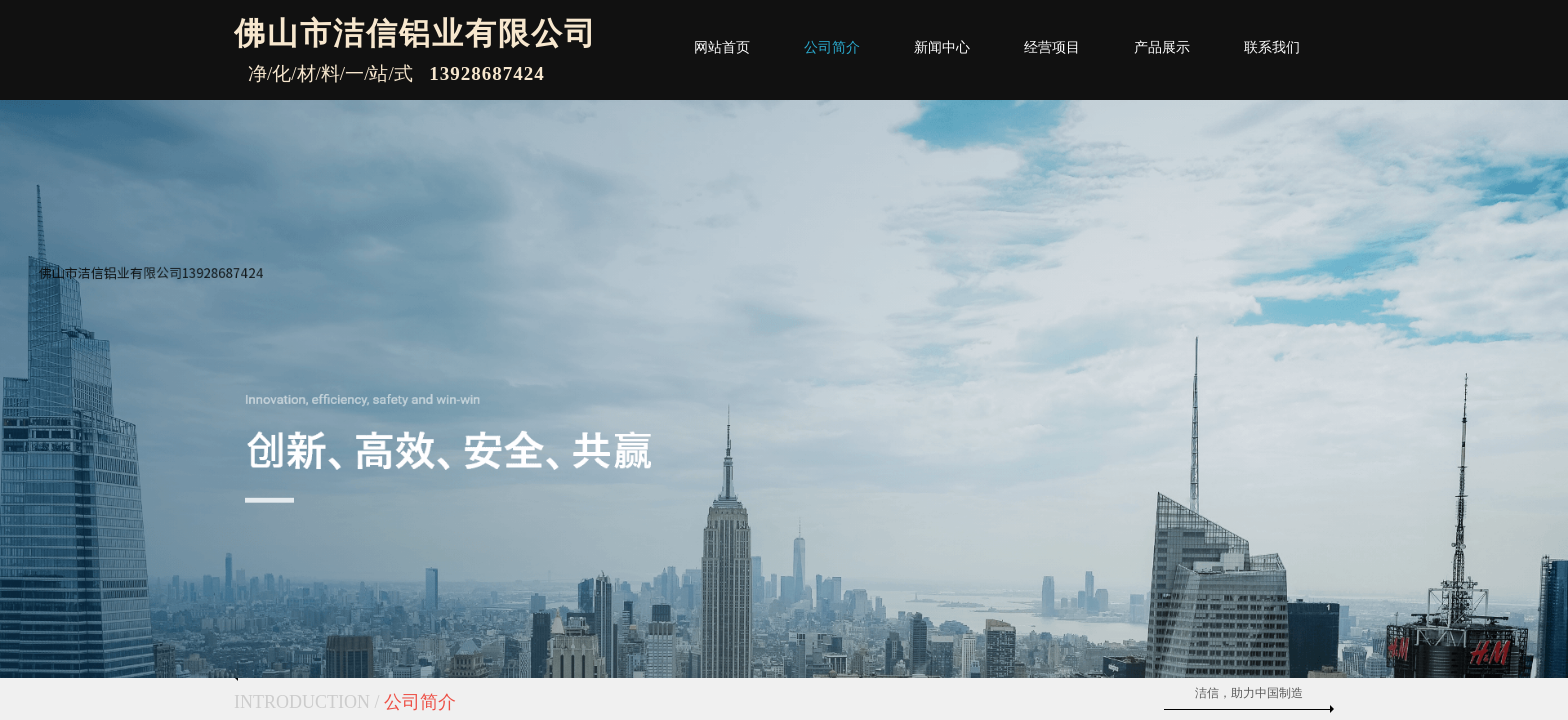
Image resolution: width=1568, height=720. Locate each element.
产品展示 (1162, 47)
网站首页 (722, 47)
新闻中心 (942, 47)
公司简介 (832, 47)
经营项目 (1052, 47)
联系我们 (1272, 47)
